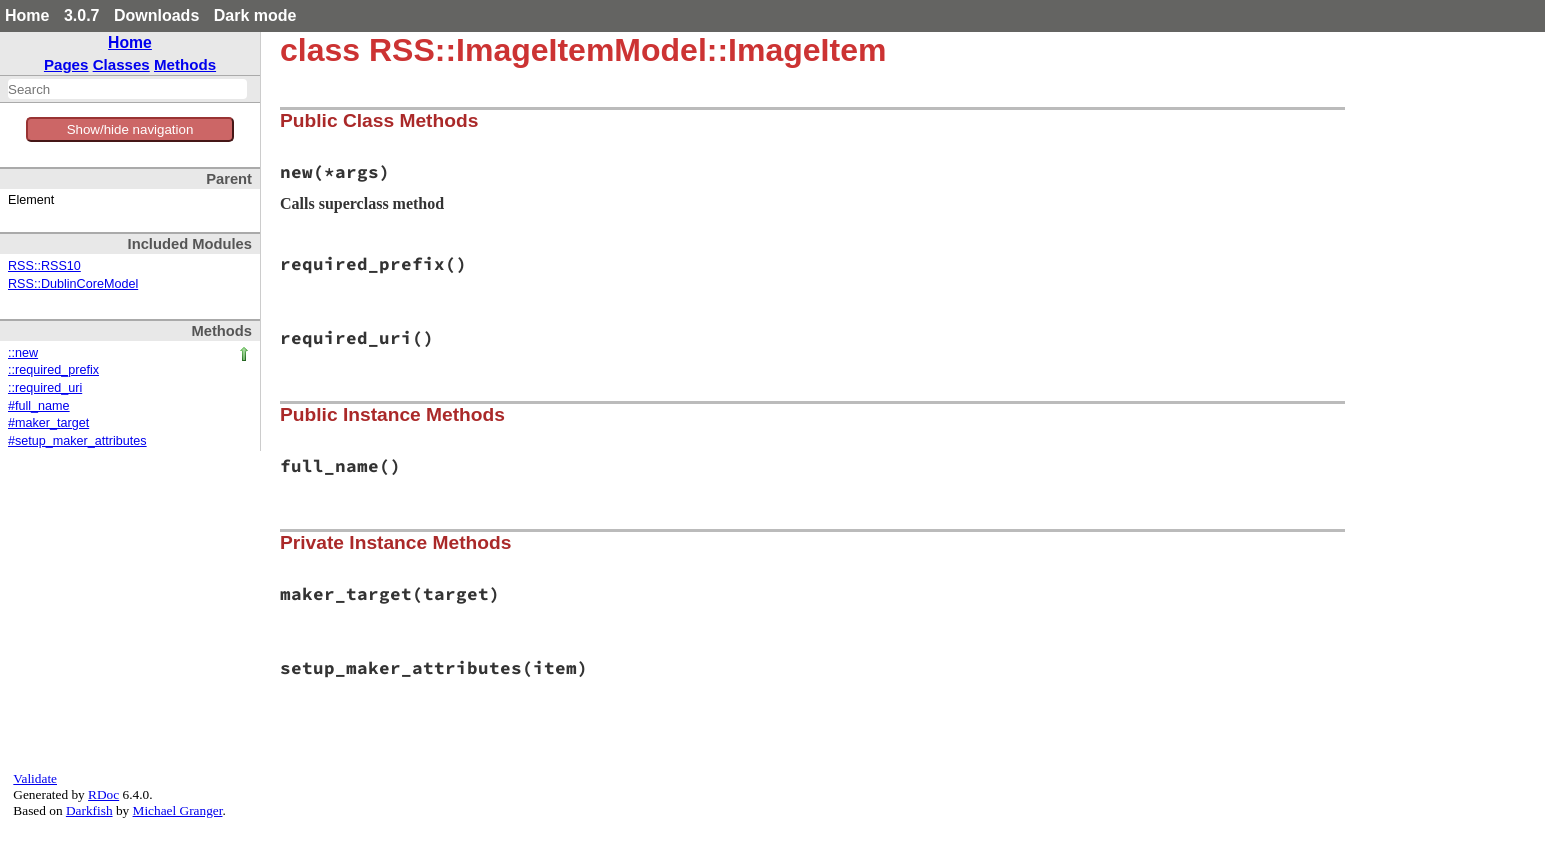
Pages (66, 64)
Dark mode (255, 15)
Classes (121, 64)
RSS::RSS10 (44, 266)
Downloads (156, 15)
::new (23, 353)
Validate (35, 778)
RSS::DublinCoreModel (73, 284)
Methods (185, 64)
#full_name (39, 406)
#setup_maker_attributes (77, 441)
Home (27, 15)
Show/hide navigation (130, 129)
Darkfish (89, 810)
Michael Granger (178, 810)
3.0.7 (82, 15)
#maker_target (48, 423)
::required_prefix (53, 370)
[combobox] (127, 89)
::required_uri (45, 388)
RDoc (103, 794)
